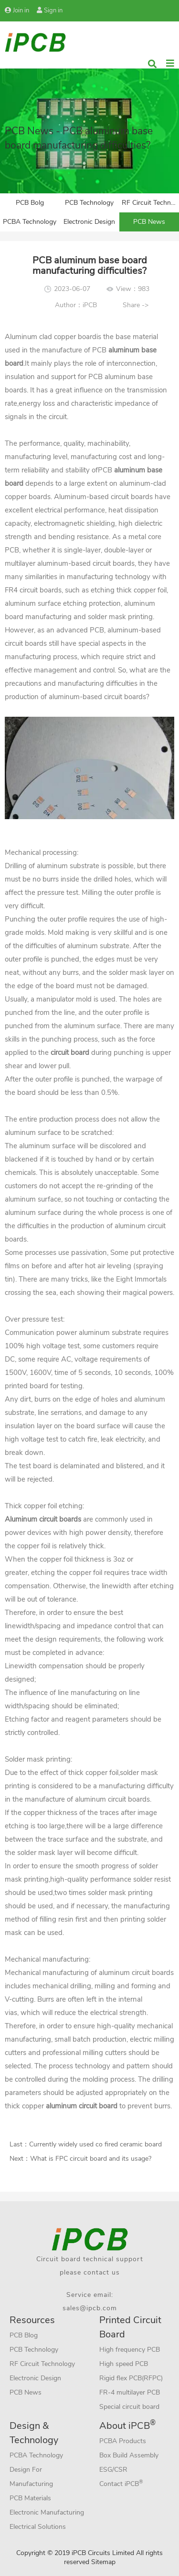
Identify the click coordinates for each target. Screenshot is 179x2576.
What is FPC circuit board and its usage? (90, 2158)
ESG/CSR (113, 2469)
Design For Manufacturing (31, 2476)
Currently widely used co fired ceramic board (95, 2144)
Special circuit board (129, 2406)
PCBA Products (122, 2441)
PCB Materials (30, 2498)
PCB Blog (24, 2335)
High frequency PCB (129, 2349)
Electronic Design (89, 221)
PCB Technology (89, 202)
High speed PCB (123, 2363)
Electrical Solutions (38, 2526)
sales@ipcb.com (90, 2308)
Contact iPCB (121, 2483)
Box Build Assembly (128, 2455)
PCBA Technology (29, 221)
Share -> (135, 305)
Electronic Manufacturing (47, 2512)
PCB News (149, 221)
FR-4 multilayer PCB (129, 2392)
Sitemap (103, 2561)
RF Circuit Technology (150, 202)
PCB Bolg (30, 202)
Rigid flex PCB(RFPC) (131, 2378)
